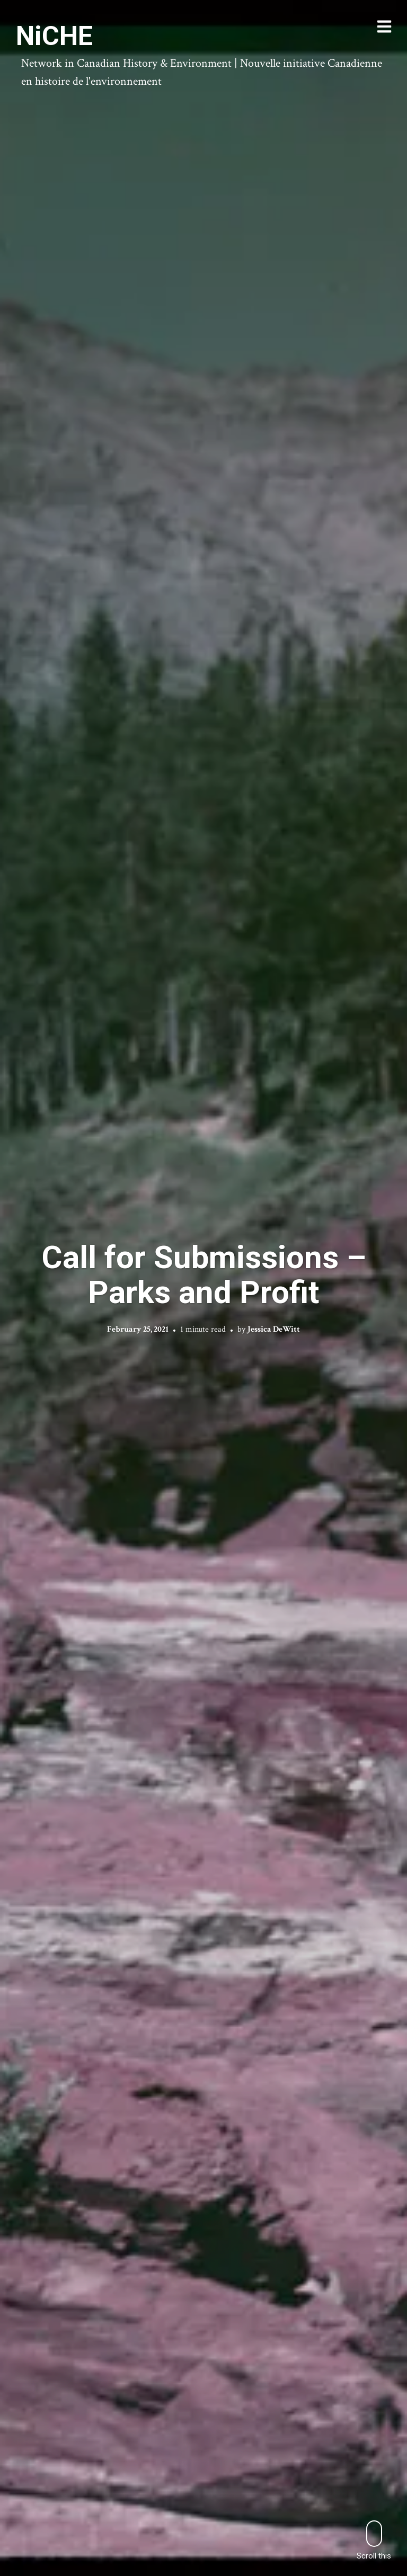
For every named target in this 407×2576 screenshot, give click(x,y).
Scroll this (374, 2540)
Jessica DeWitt (273, 1328)
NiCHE (54, 36)
